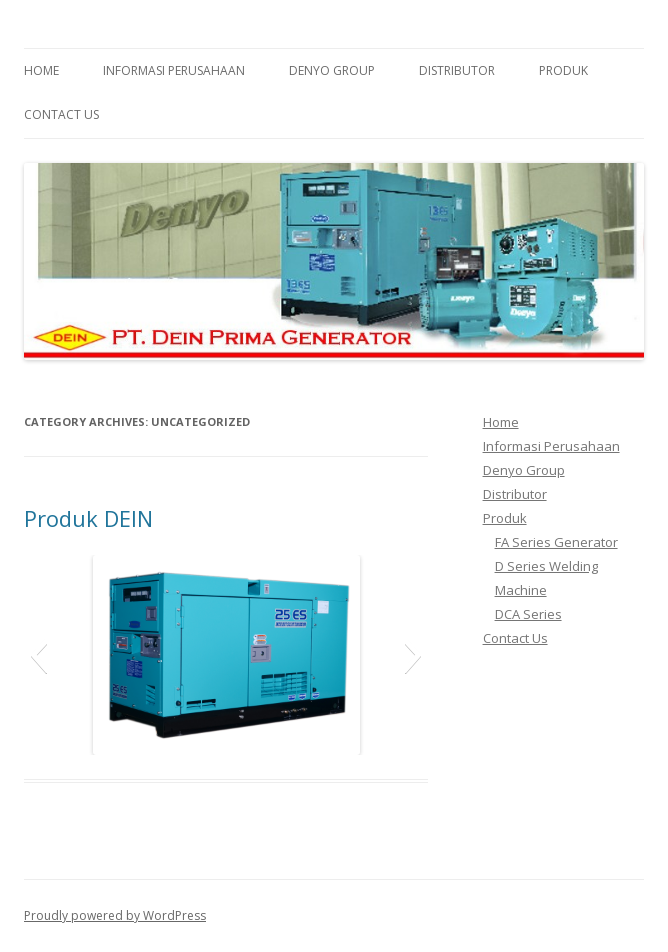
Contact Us (61, 114)
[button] (38, 655)
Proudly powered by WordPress (115, 915)
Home (41, 70)
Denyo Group (332, 70)
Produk (563, 70)
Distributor (457, 70)
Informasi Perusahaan (174, 70)
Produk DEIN (88, 518)
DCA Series (528, 614)
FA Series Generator (556, 542)
